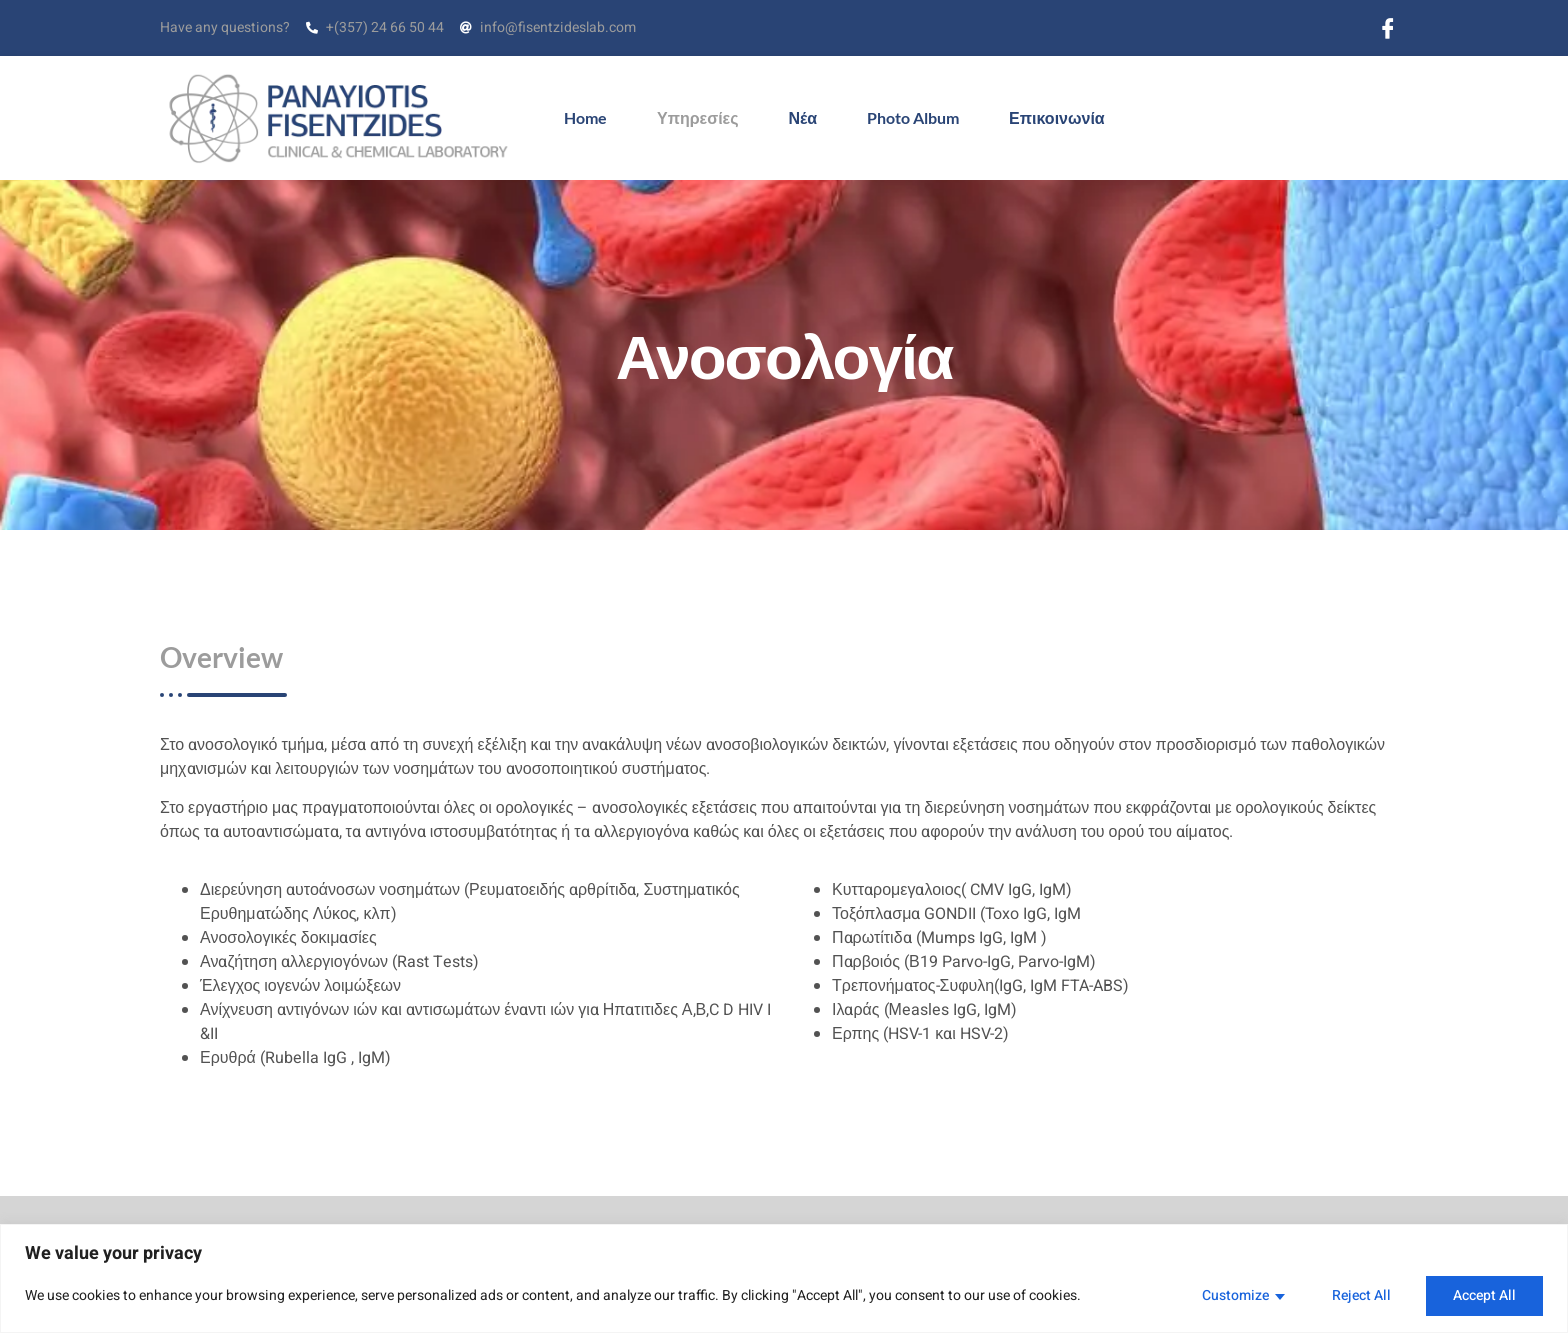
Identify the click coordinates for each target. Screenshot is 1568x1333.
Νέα (803, 117)
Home (585, 117)
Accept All (1484, 1295)
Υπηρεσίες (698, 117)
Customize (1235, 1295)
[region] (784, 1278)
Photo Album (913, 117)
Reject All (1361, 1295)
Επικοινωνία (1057, 117)
